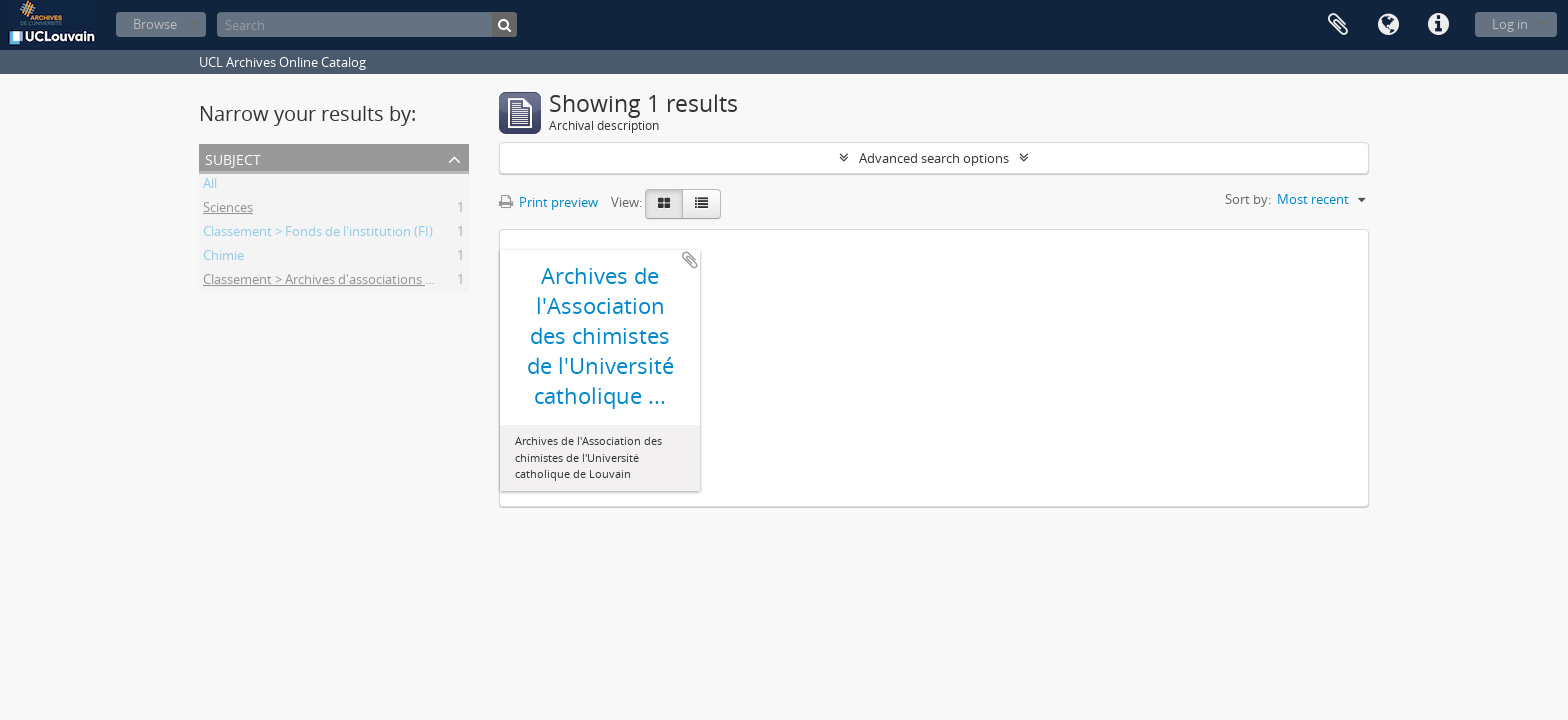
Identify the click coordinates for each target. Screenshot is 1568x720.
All (210, 186)
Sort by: (1248, 199)
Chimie (223, 258)
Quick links (1438, 25)
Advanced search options (934, 158)
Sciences (228, 210)
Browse (155, 24)
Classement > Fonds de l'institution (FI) (318, 234)
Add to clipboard (690, 260)
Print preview (548, 202)
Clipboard (1338, 25)
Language (1388, 25)
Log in (1510, 24)
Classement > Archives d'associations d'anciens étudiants (372, 282)
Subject (233, 157)
